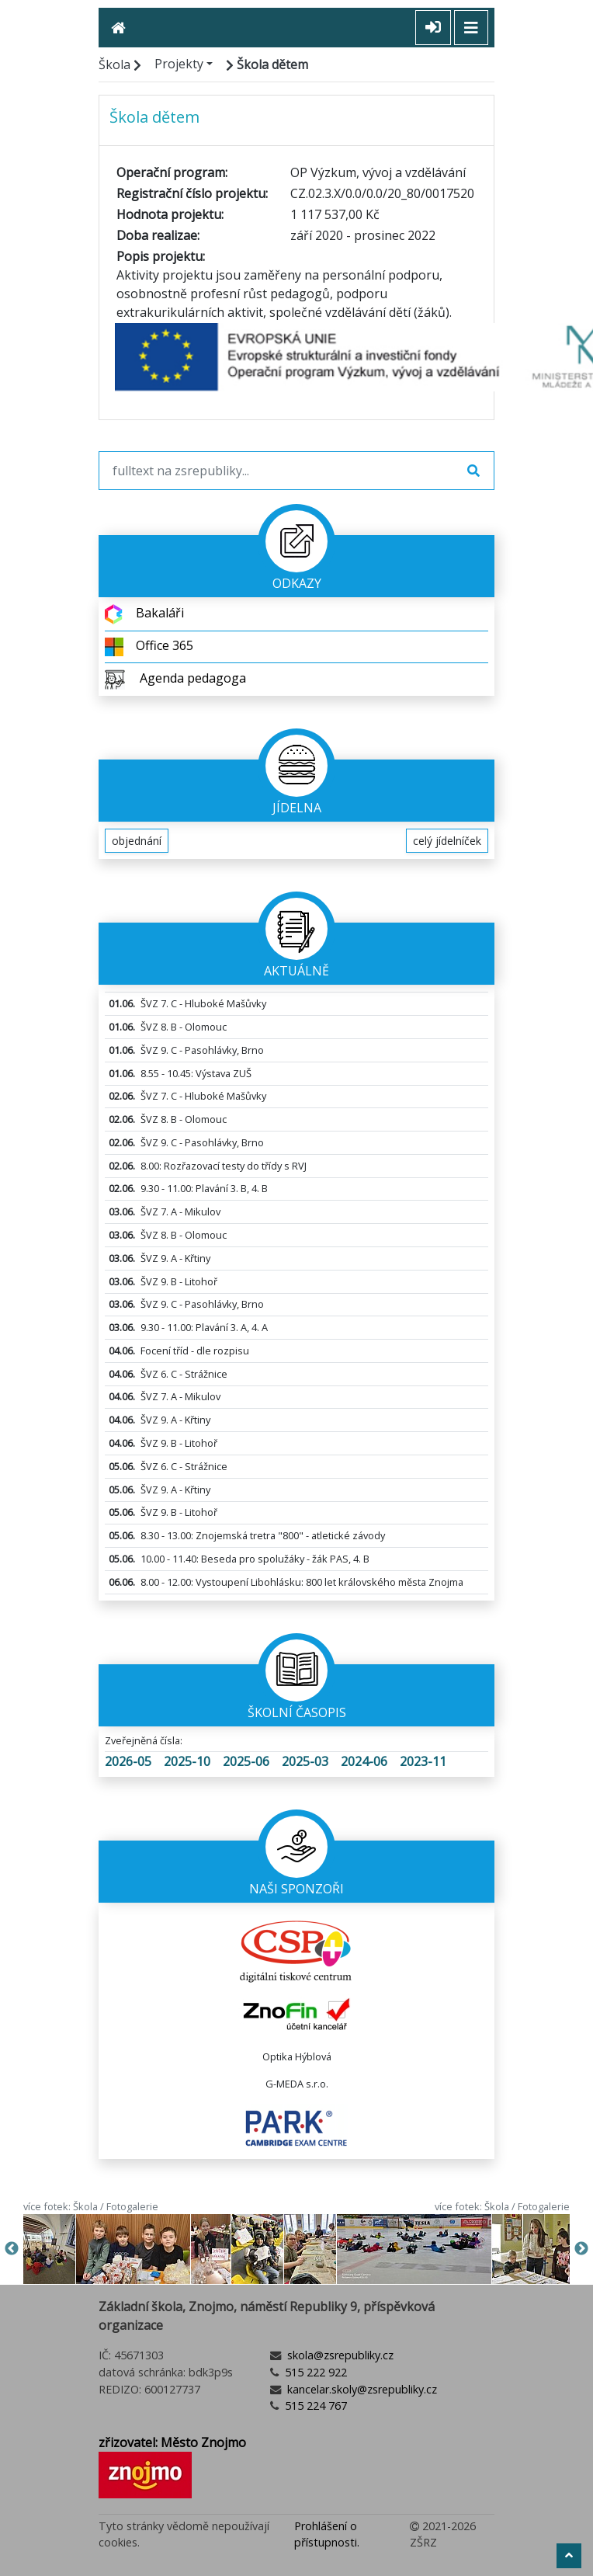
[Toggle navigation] (471, 27)
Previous (11, 2249)
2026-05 (128, 1761)
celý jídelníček (447, 840)
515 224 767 (314, 2405)
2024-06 (364, 1761)
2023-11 (423, 1761)
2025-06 (246, 1761)
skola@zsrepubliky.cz (339, 2355)
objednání (136, 840)
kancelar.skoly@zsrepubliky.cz (360, 2389)
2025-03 (305, 1761)
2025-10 (187, 1761)
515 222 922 (314, 2372)
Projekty (178, 63)
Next (581, 2249)
